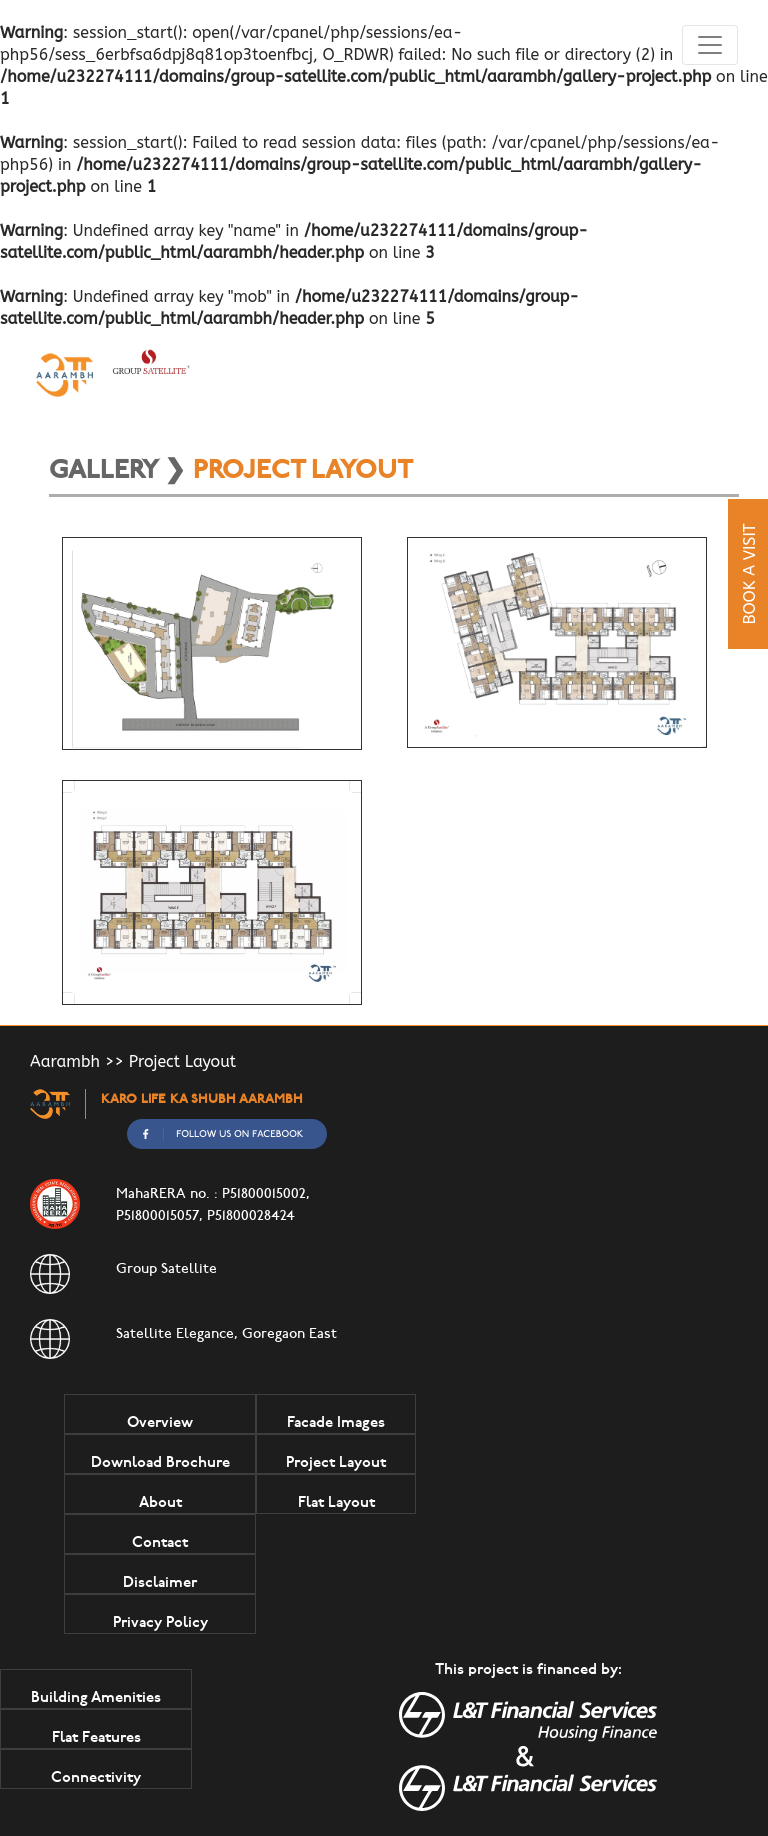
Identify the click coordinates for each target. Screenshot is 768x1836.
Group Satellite (166, 1270)
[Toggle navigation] (710, 45)
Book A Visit (749, 573)
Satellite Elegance (175, 1335)
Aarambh (65, 1061)
